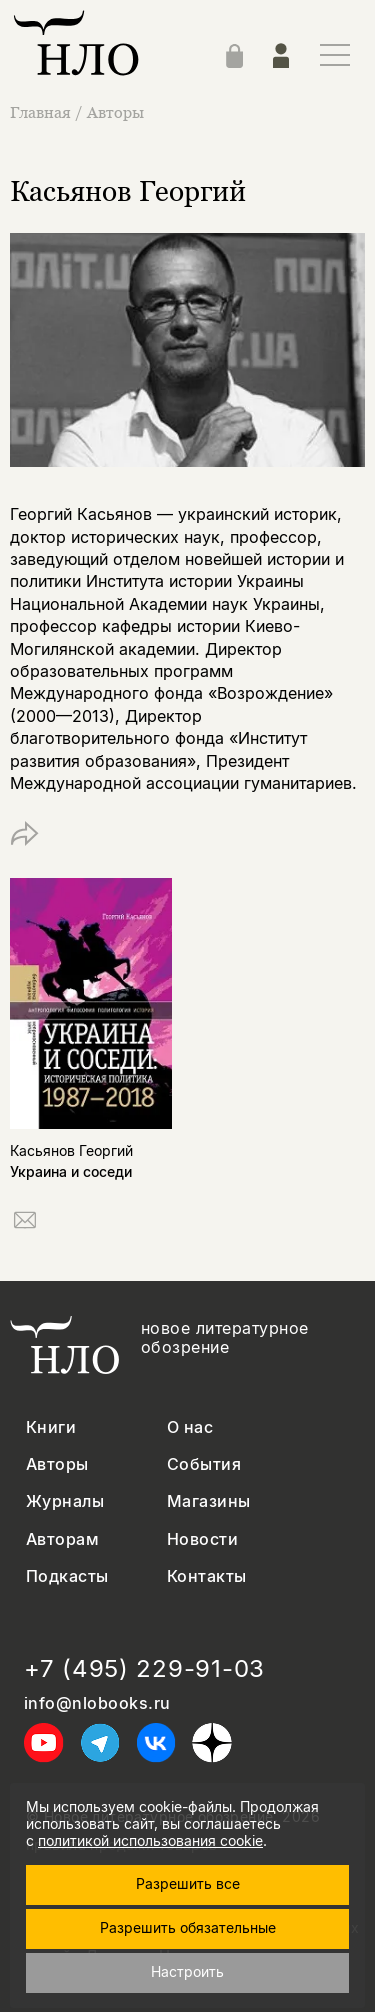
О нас (190, 1427)
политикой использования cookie (150, 1840)
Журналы (65, 1501)
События (204, 1464)
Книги (51, 1427)
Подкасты (67, 1576)
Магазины (209, 1501)
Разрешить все (188, 1883)
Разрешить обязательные (188, 1927)
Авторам (62, 1539)
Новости (202, 1539)
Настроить (187, 1971)
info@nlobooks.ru (97, 1703)
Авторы (115, 112)
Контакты (207, 1576)
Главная (42, 112)
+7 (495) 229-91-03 (144, 1669)
